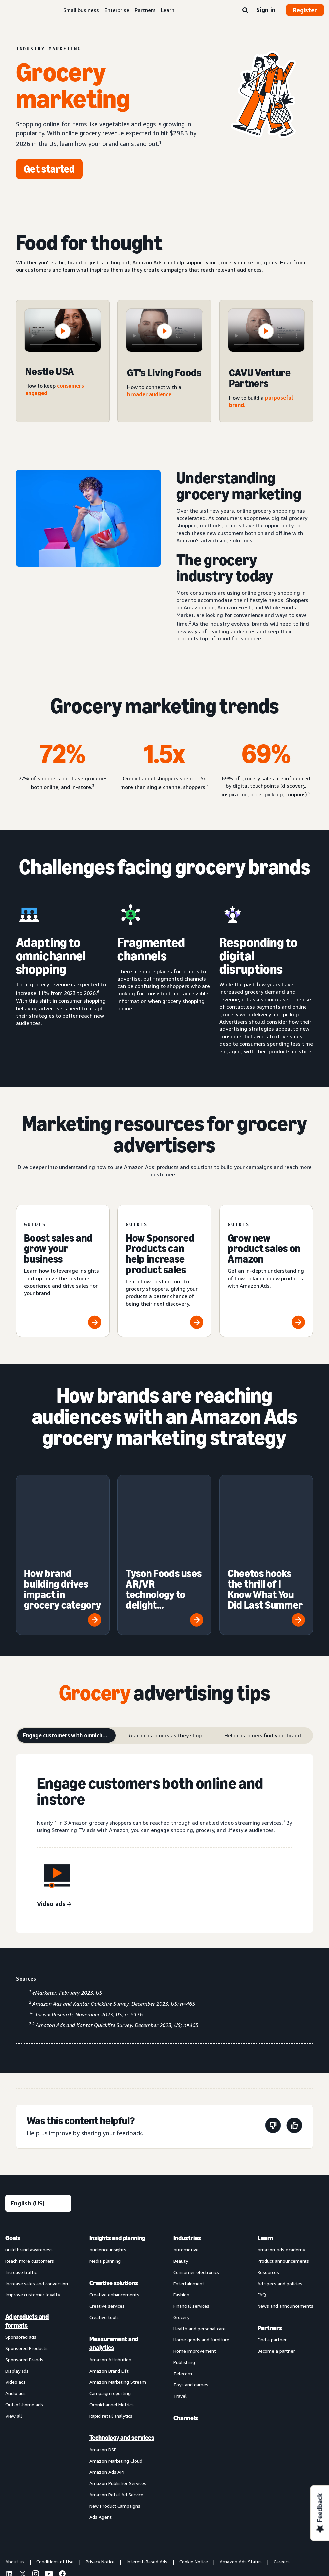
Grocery (181, 2240)
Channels (185, 2341)
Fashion (181, 2217)
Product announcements (283, 2184)
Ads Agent (100, 2440)
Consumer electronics (196, 2195)
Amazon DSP (103, 2372)
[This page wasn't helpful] (273, 2049)
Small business (81, 10)
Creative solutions (113, 2206)
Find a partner (272, 2262)
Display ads (17, 2293)
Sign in (266, 9)
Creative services (107, 2229)
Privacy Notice (100, 2484)
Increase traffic (21, 2195)
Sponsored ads (20, 2260)
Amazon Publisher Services (117, 2406)
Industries (187, 2161)
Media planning (105, 2184)
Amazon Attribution (110, 2282)
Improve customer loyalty (32, 2217)
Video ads (15, 2305)
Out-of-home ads (24, 2327)
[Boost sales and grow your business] (63, 1271)
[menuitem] (38, 2300)
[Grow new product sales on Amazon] (266, 1271)
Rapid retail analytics (110, 2338)
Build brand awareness (29, 2172)
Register (305, 10)
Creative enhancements (114, 2217)
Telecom (182, 2296)
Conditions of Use (55, 2484)
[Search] (245, 10)
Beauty (180, 2184)
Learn (167, 10)
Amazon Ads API (106, 2395)
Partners (145, 10)
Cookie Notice (193, 2484)
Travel (180, 2319)
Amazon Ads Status (241, 2484)
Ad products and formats (27, 2244)
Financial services (191, 2229)
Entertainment (188, 2206)
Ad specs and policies (280, 2206)
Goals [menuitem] (12, 2161)
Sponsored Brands (24, 2282)
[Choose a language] (38, 2126)
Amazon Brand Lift (109, 2293)
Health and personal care (199, 2251)
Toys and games (190, 2307)
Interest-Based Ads (146, 2484)
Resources (268, 2195)
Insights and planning (117, 2161)
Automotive (186, 2172)
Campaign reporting (110, 2316)
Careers (282, 2484)
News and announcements (285, 2229)
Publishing (184, 2285)
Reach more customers (29, 2184)
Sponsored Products (26, 2271)
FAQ (262, 2217)
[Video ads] (54, 1827)
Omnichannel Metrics (111, 2327)
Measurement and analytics (113, 2266)
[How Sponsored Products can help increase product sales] (164, 1271)
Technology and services (121, 2361)
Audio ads (15, 2316)
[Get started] (49, 169)
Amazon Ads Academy (281, 2172)
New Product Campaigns (114, 2428)
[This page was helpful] (294, 2049)
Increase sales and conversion (36, 2206)
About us (14, 2484)
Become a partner (276, 2274)
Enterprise (116, 10)
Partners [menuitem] (270, 2251)
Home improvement (194, 2274)
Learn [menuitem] (265, 2161)
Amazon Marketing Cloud (115, 2383)
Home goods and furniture (201, 2262)
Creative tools (104, 2240)
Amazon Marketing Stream (117, 2305)
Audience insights (107, 2172)
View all (13, 2338)
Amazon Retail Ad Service (116, 2417)
